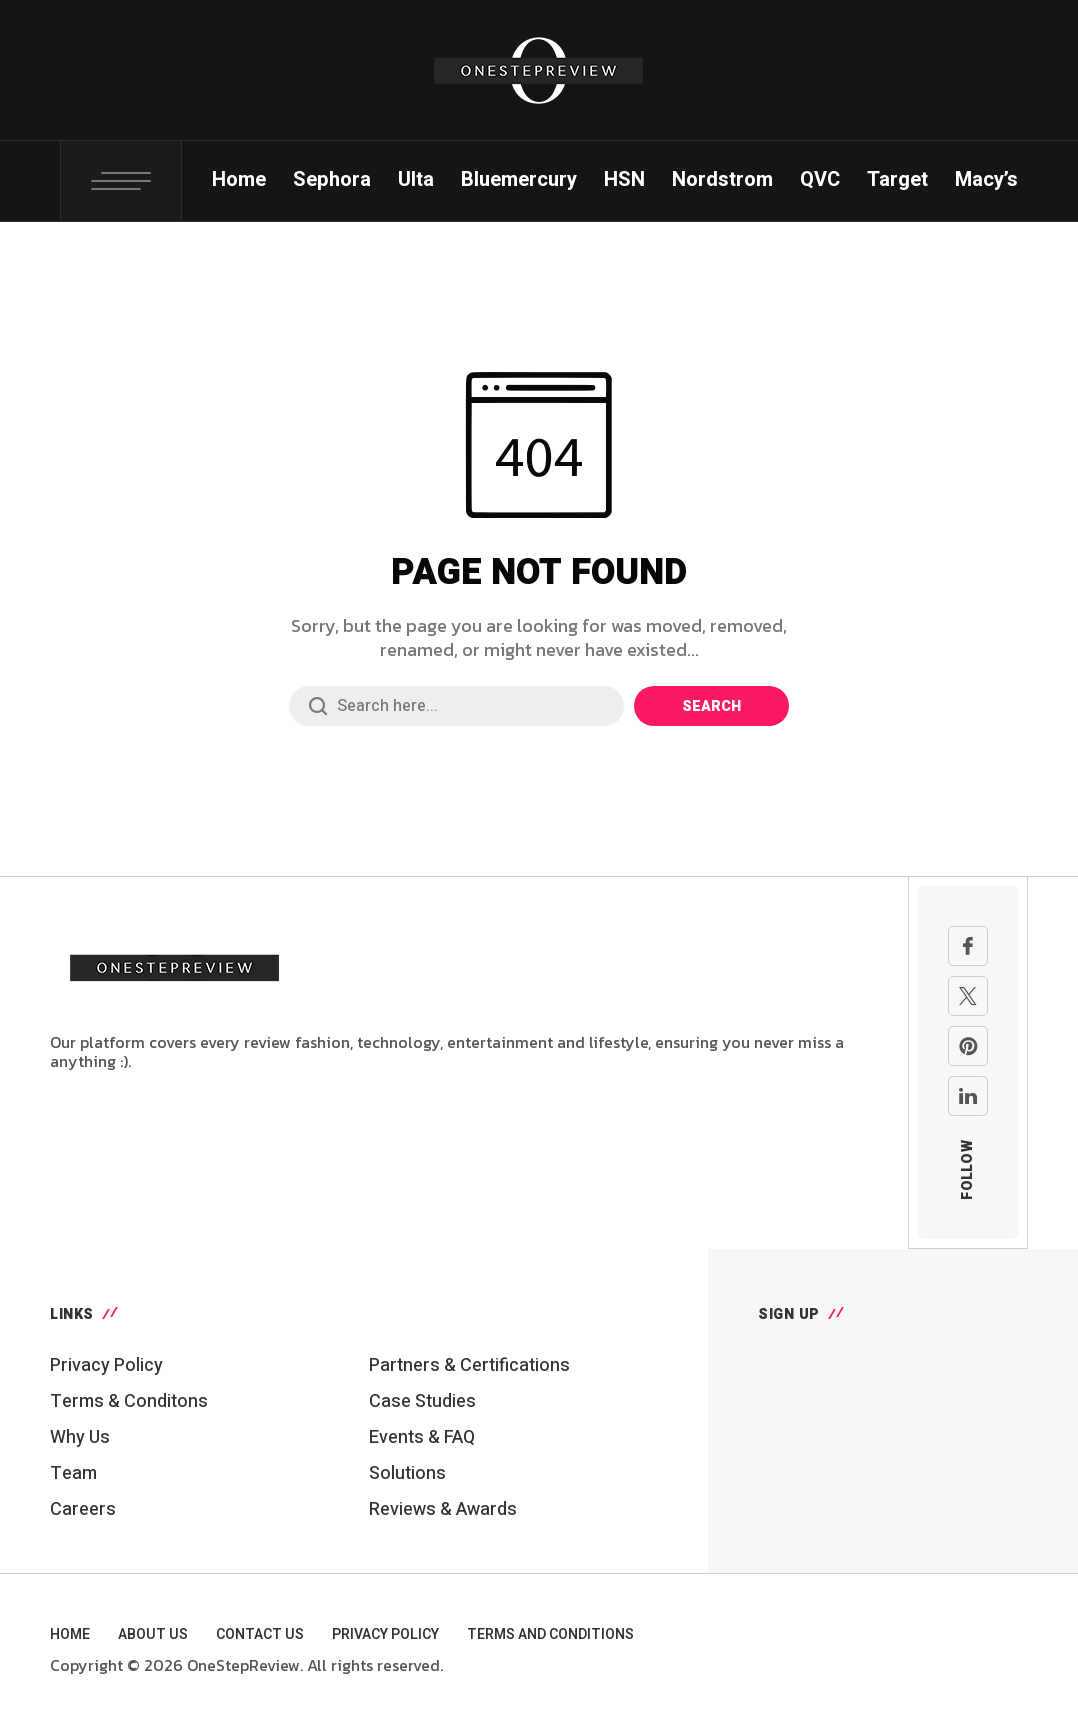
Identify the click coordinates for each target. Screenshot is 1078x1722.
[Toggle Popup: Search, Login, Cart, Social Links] (121, 181)
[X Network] (968, 996)
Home (70, 1634)
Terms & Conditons (129, 1401)
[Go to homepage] (175, 964)
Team (73, 1473)
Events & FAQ (422, 1437)
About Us (153, 1634)
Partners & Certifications (469, 1365)
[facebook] (968, 946)
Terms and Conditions (550, 1634)
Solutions (407, 1473)
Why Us (80, 1437)
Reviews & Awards (443, 1509)
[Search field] (456, 706)
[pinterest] (968, 1046)
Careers (83, 1509)
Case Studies (422, 1401)
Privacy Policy (106, 1365)
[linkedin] (968, 1096)
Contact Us (260, 1634)
